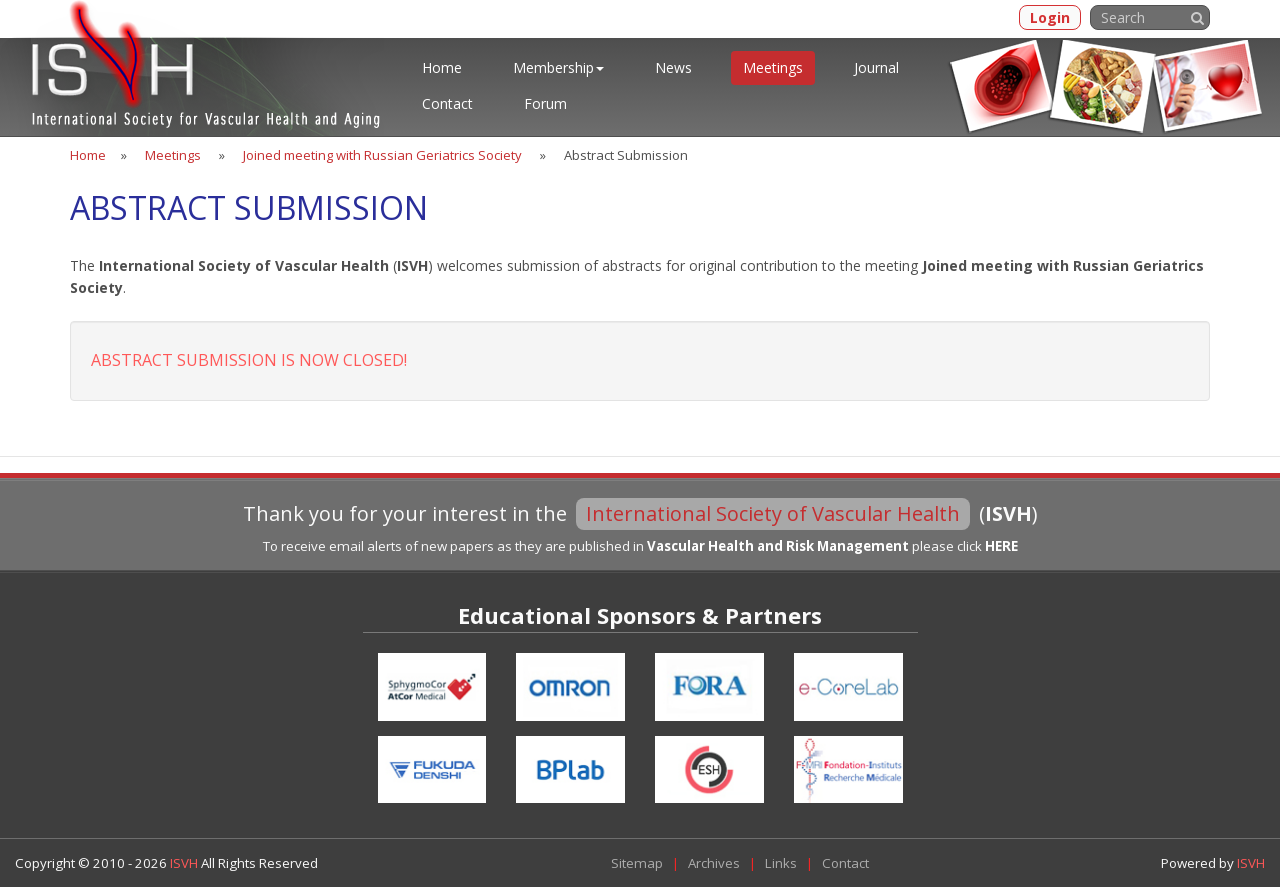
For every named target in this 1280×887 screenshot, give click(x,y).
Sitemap (637, 863)
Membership (558, 67)
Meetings (773, 67)
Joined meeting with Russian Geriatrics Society (382, 155)
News (673, 67)
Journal (876, 67)
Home (442, 67)
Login (1050, 17)
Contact (447, 103)
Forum (545, 103)
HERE (1001, 546)
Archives (714, 863)
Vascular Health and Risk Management (778, 546)
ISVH (185, 863)
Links (781, 863)
